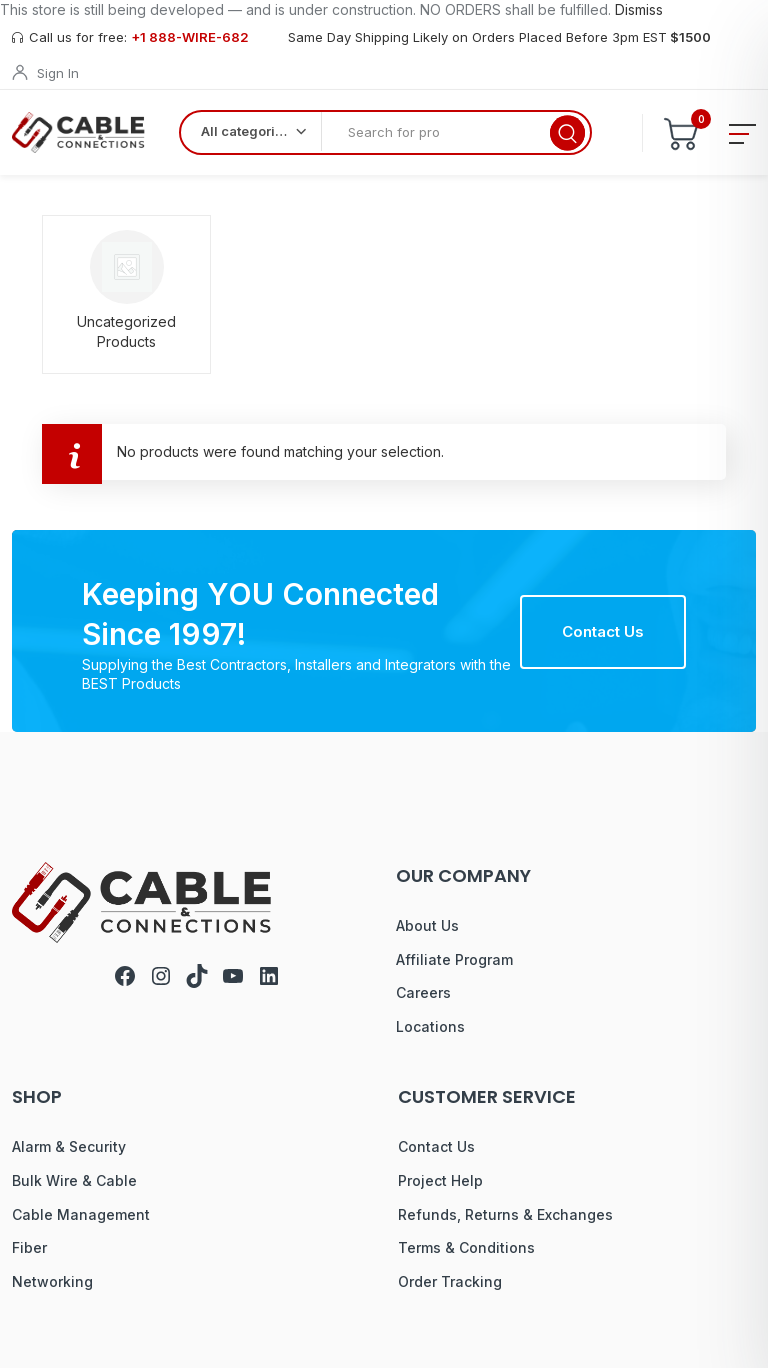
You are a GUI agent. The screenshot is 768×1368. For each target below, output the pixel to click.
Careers (423, 992)
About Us (427, 925)
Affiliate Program (454, 959)
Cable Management (81, 1214)
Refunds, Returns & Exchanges (505, 1214)
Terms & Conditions (466, 1247)
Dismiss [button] (639, 9)
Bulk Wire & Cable (74, 1180)
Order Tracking (450, 1281)
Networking (52, 1281)
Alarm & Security (69, 1146)
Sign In (58, 73)
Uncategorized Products (126, 331)
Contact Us (603, 631)
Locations (430, 1026)
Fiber (29, 1247)
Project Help (440, 1180)
